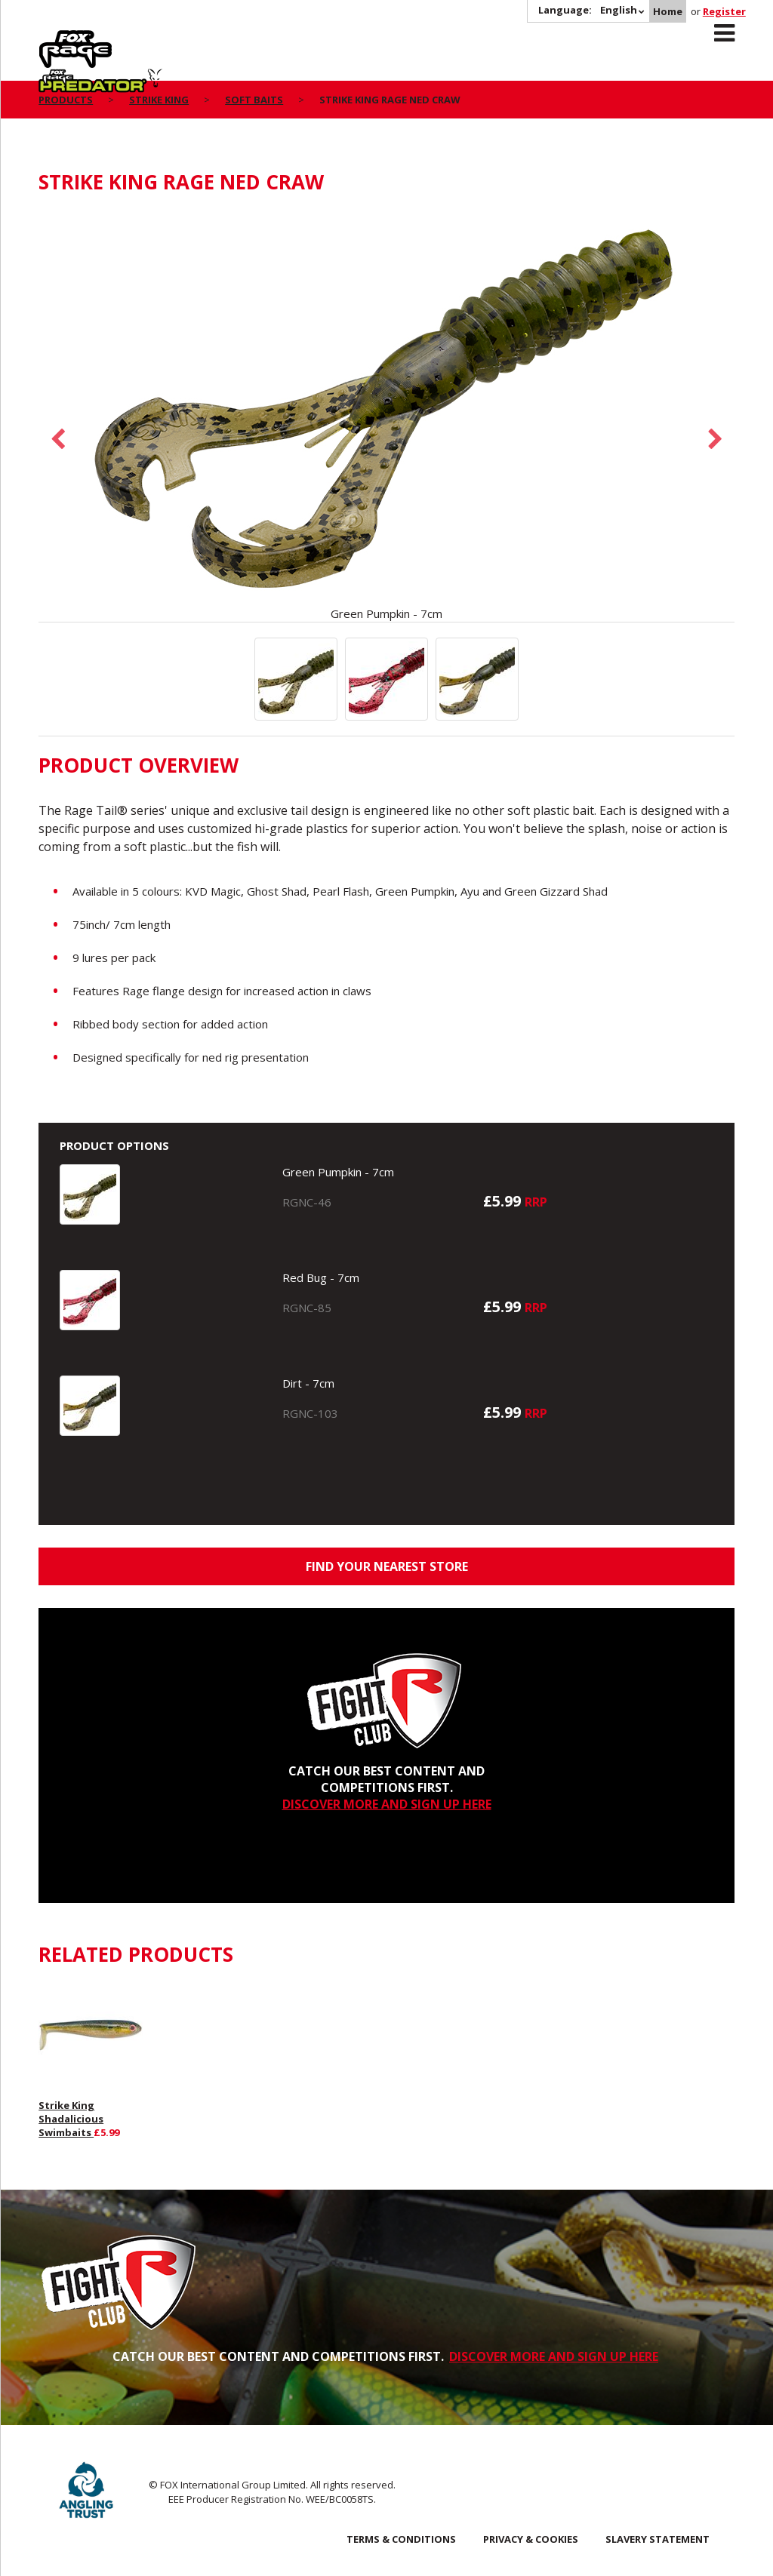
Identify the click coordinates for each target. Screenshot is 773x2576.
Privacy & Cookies (530, 2539)
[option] (386, 416)
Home (667, 11)
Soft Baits (254, 99)
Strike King (159, 99)
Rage (52, 38)
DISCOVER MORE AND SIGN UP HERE (386, 1804)
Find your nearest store (387, 1566)
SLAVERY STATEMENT (657, 2539)
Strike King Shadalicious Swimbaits (70, 2118)
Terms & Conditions (401, 2539)
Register (724, 11)
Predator (173, 38)
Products (65, 99)
